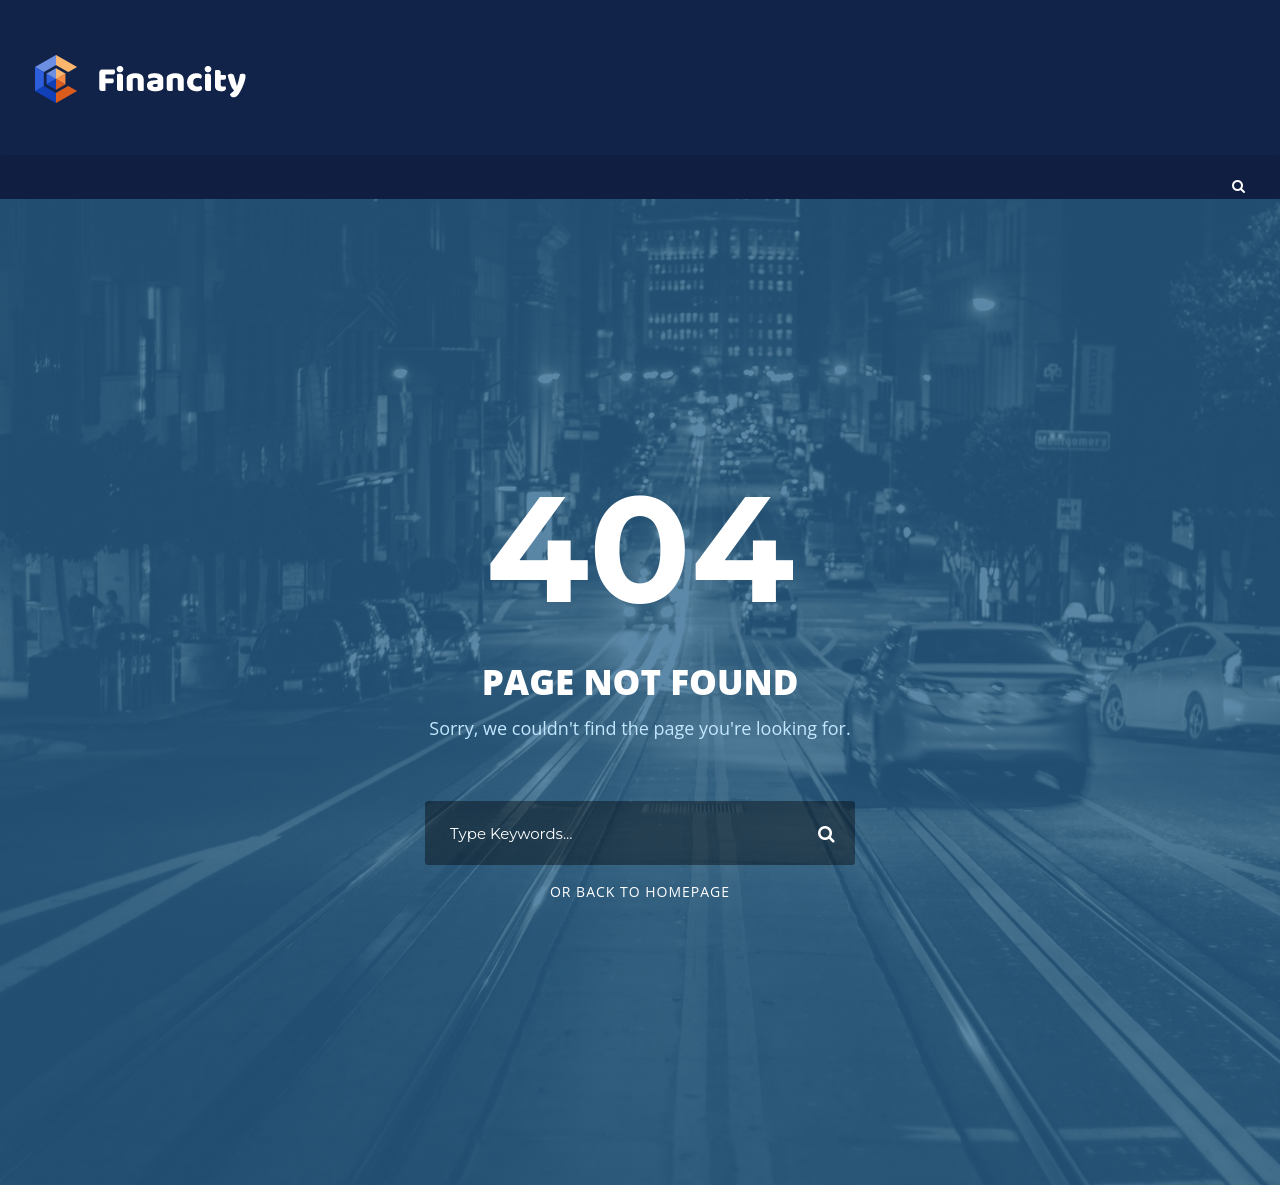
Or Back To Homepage (640, 891)
